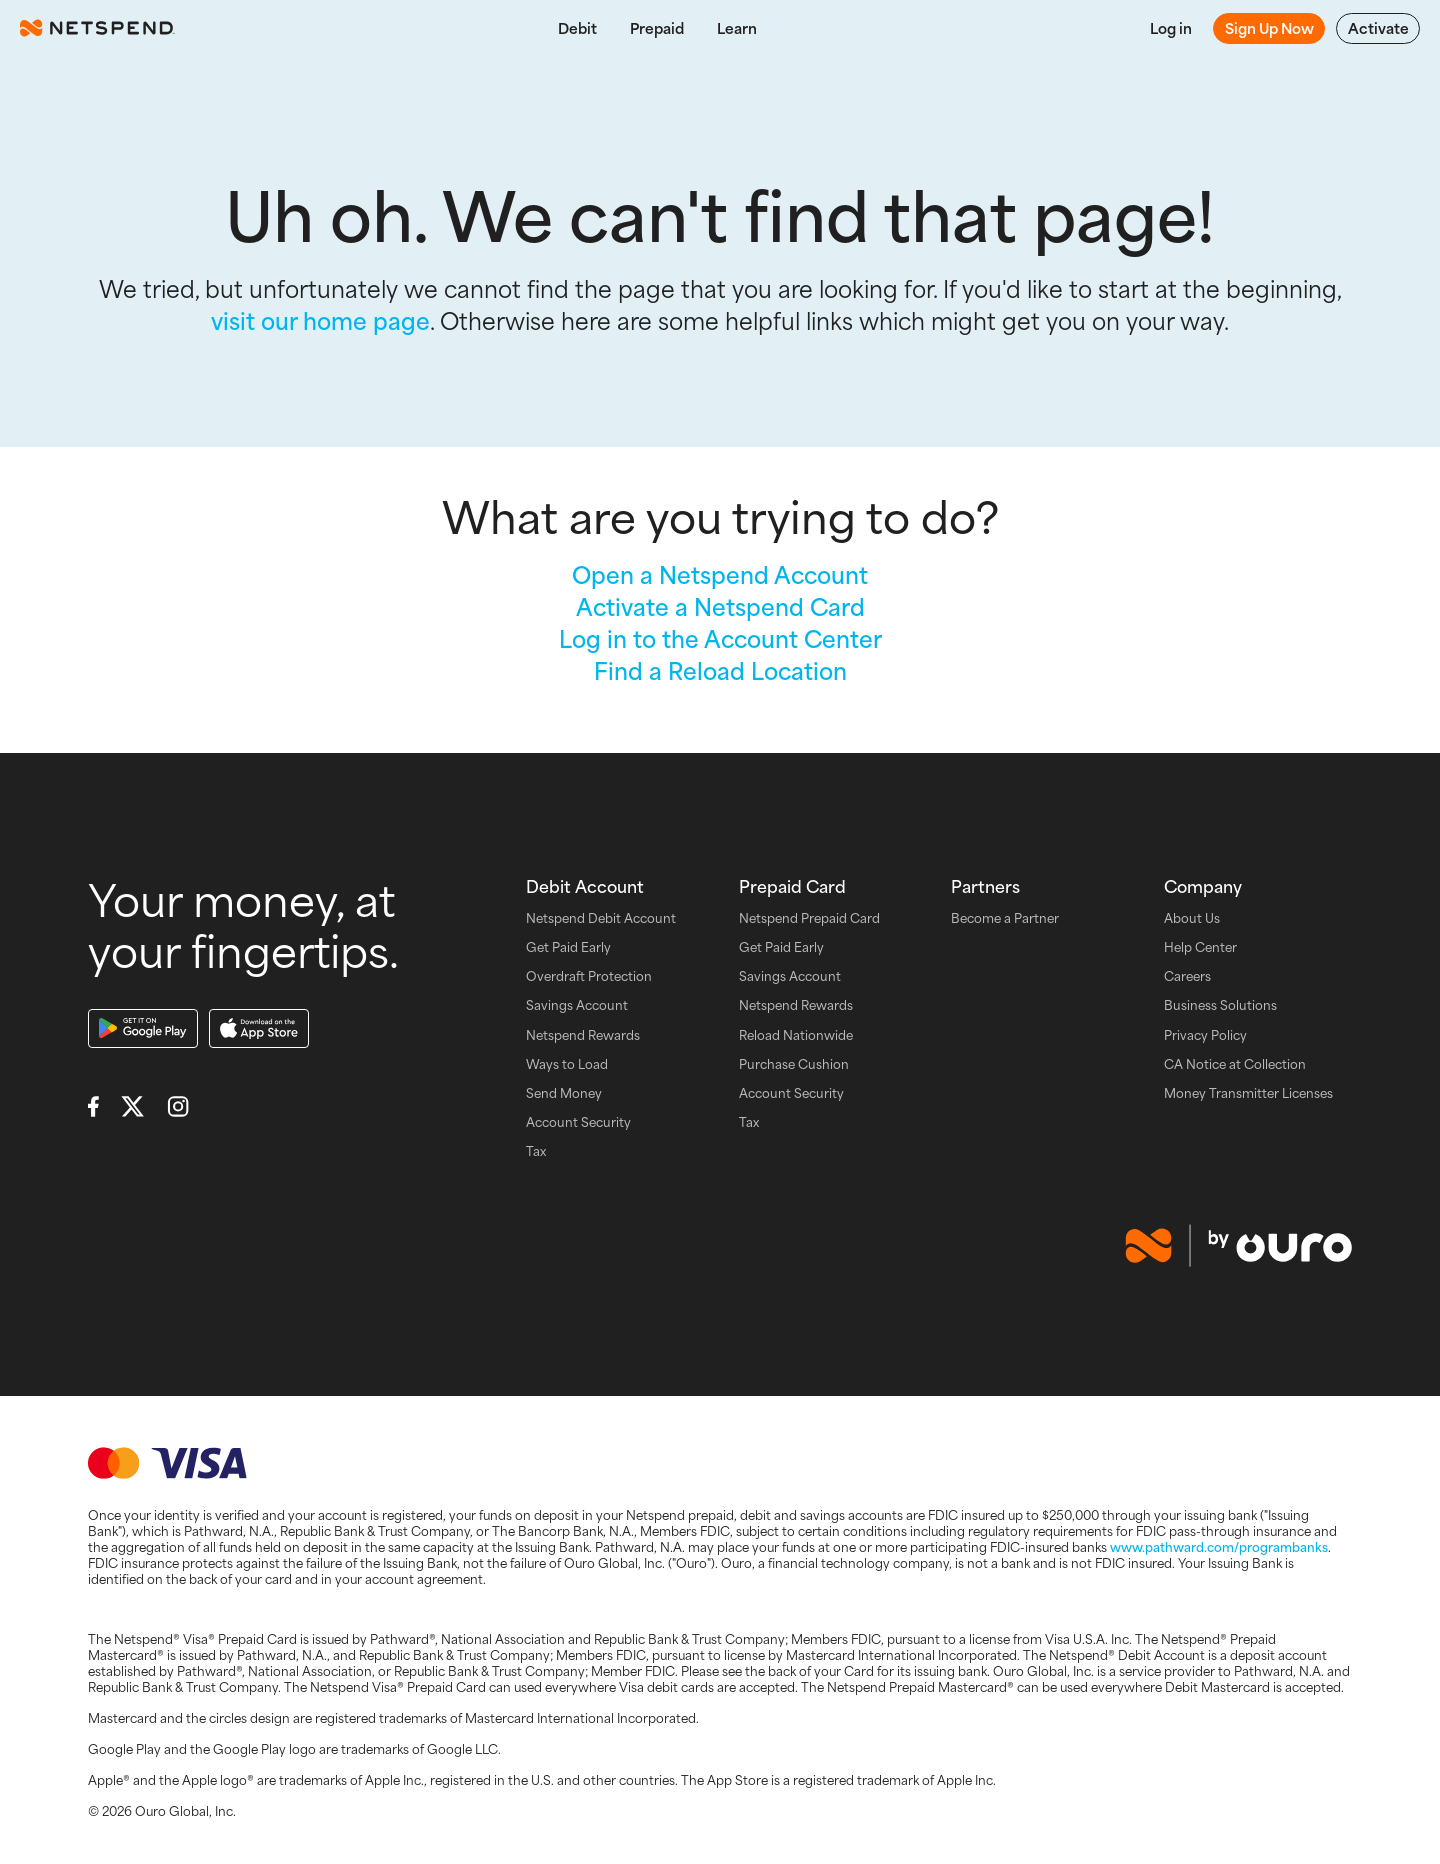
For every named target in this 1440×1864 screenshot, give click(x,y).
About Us (1192, 918)
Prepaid (657, 28)
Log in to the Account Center (720, 638)
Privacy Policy (1205, 1035)
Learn (737, 28)
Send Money (564, 1093)
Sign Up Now (1269, 28)
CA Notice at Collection (1235, 1064)
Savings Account (577, 1005)
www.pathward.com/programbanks (1219, 1547)
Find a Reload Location (720, 670)
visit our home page (320, 320)
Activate (1378, 28)
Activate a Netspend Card (720, 606)
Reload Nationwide (796, 1035)
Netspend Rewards (583, 1035)
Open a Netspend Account (720, 574)
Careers (1187, 976)
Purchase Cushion (794, 1064)
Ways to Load (567, 1064)
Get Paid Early (568, 947)
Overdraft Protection (589, 976)
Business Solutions (1220, 1005)
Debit (577, 28)
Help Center (1200, 947)
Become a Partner (1005, 918)
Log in (1171, 28)
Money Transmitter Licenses (1248, 1093)
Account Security (578, 1122)
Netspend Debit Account (601, 918)
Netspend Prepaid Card (809, 918)
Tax (536, 1151)
